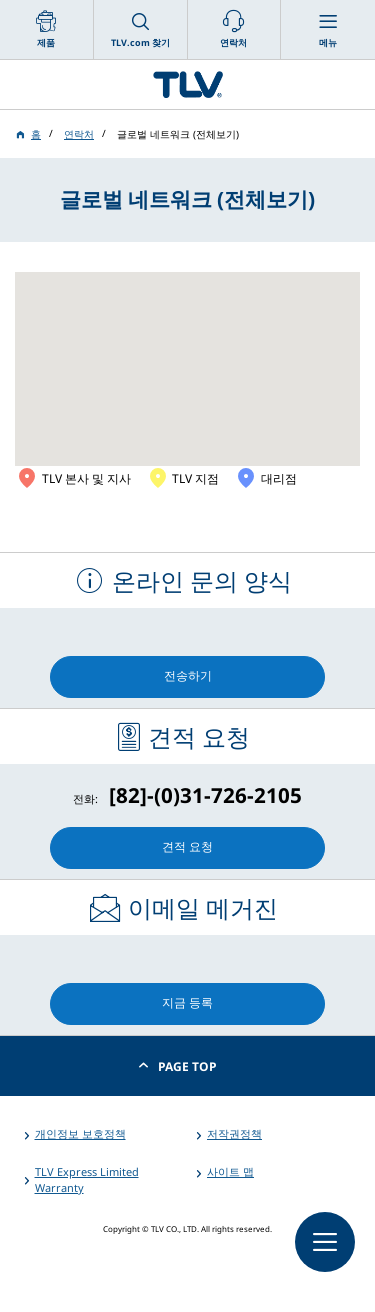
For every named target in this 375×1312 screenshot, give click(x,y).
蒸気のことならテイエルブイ (187, 84)
